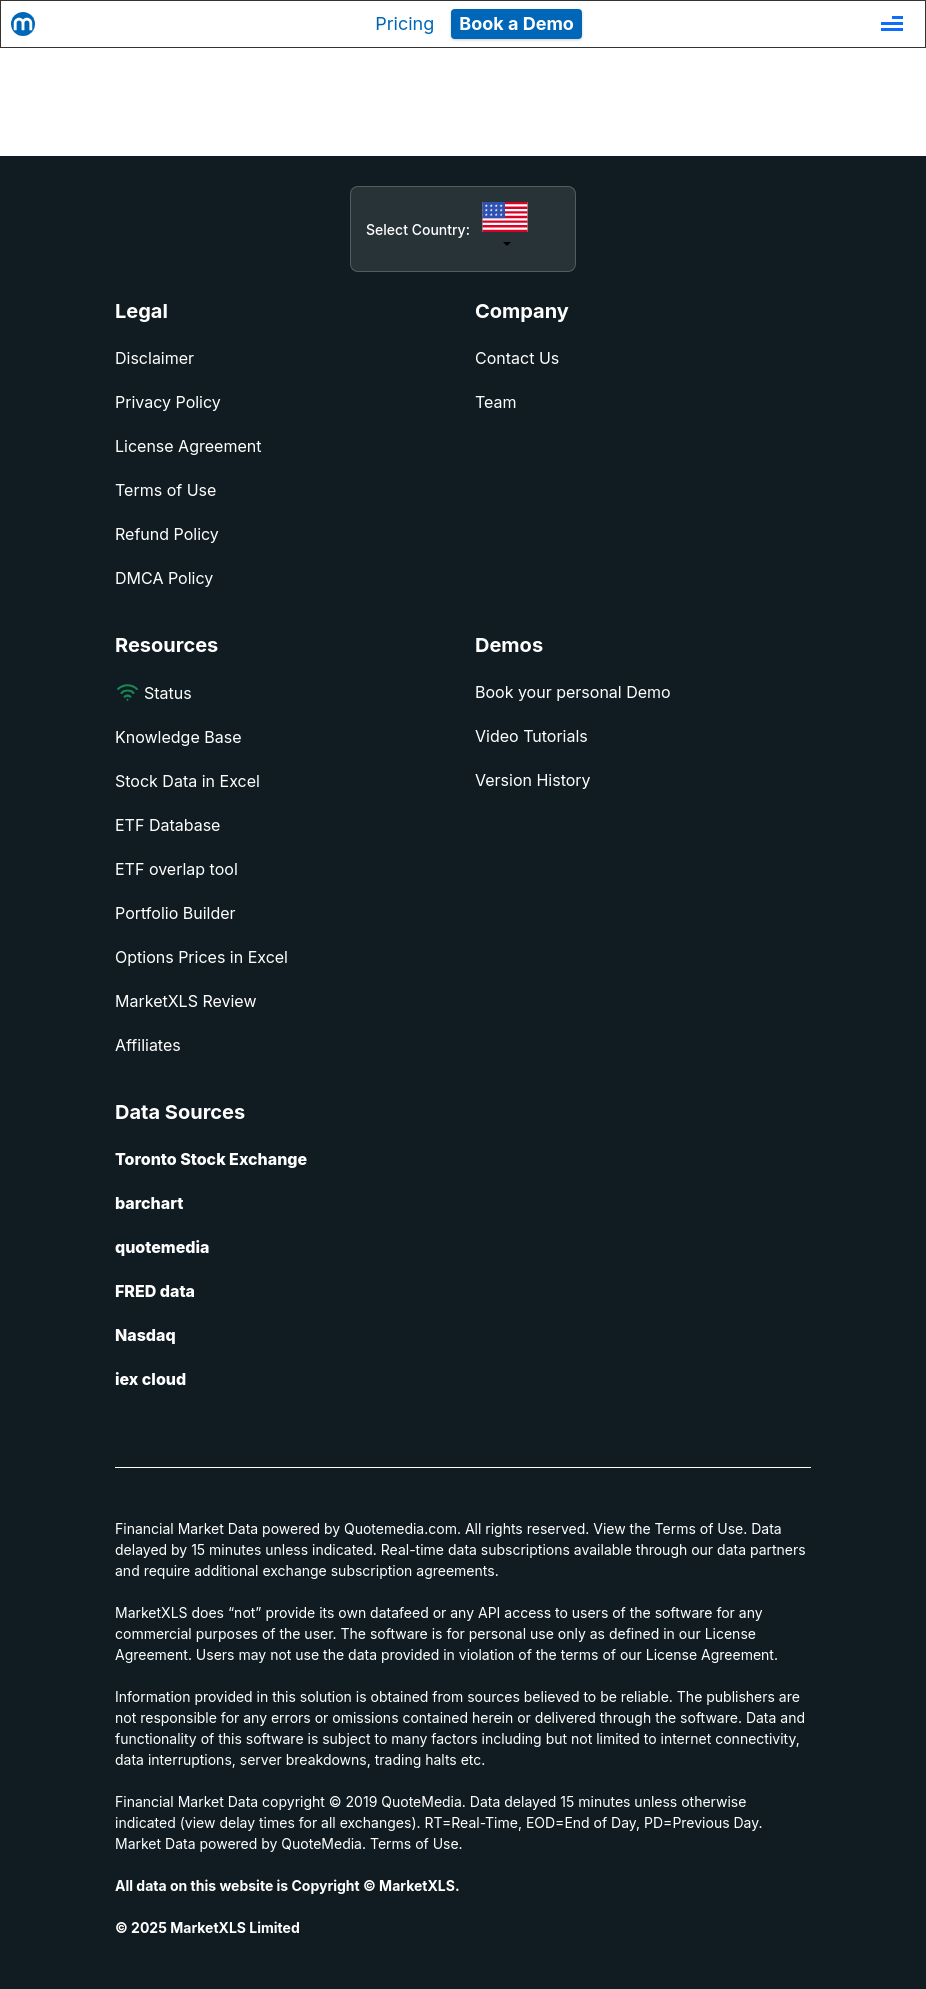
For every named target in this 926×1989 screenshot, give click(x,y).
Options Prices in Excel (201, 957)
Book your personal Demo (573, 692)
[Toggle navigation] (892, 24)
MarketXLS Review (186, 1001)
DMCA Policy (164, 578)
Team (496, 402)
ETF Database (167, 825)
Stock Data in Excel (187, 781)
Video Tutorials (531, 736)
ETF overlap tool (176, 869)
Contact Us (517, 358)
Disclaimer (154, 358)
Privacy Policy (168, 402)
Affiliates (148, 1045)
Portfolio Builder (175, 913)
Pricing (404, 23)
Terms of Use (165, 490)
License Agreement (188, 446)
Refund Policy (167, 534)
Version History (533, 780)
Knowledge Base (178, 737)
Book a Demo (516, 23)
